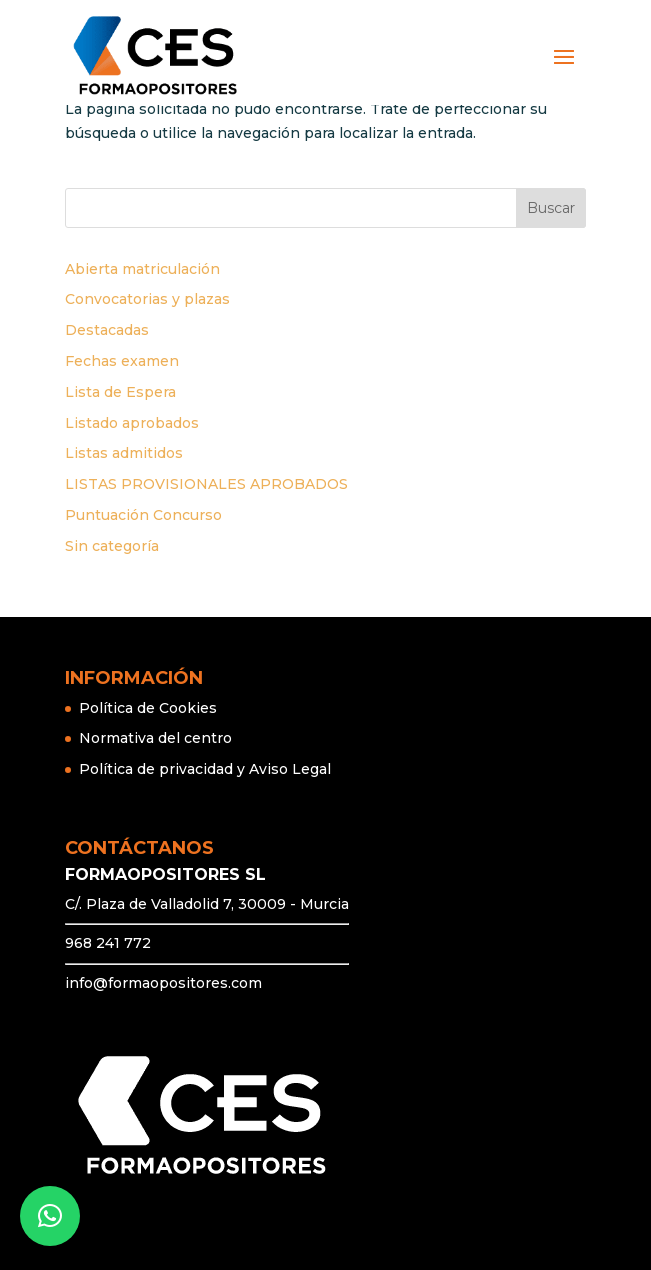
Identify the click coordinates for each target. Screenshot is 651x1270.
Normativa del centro (155, 738)
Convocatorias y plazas (147, 299)
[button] (50, 1216)
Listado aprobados (132, 423)
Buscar (551, 208)
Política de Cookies (148, 708)
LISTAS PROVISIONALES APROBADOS (206, 484)
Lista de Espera (120, 392)
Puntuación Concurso (143, 515)
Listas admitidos (124, 453)
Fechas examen (122, 361)
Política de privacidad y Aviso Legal (205, 769)
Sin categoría (112, 546)
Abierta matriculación (142, 269)
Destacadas (107, 330)
